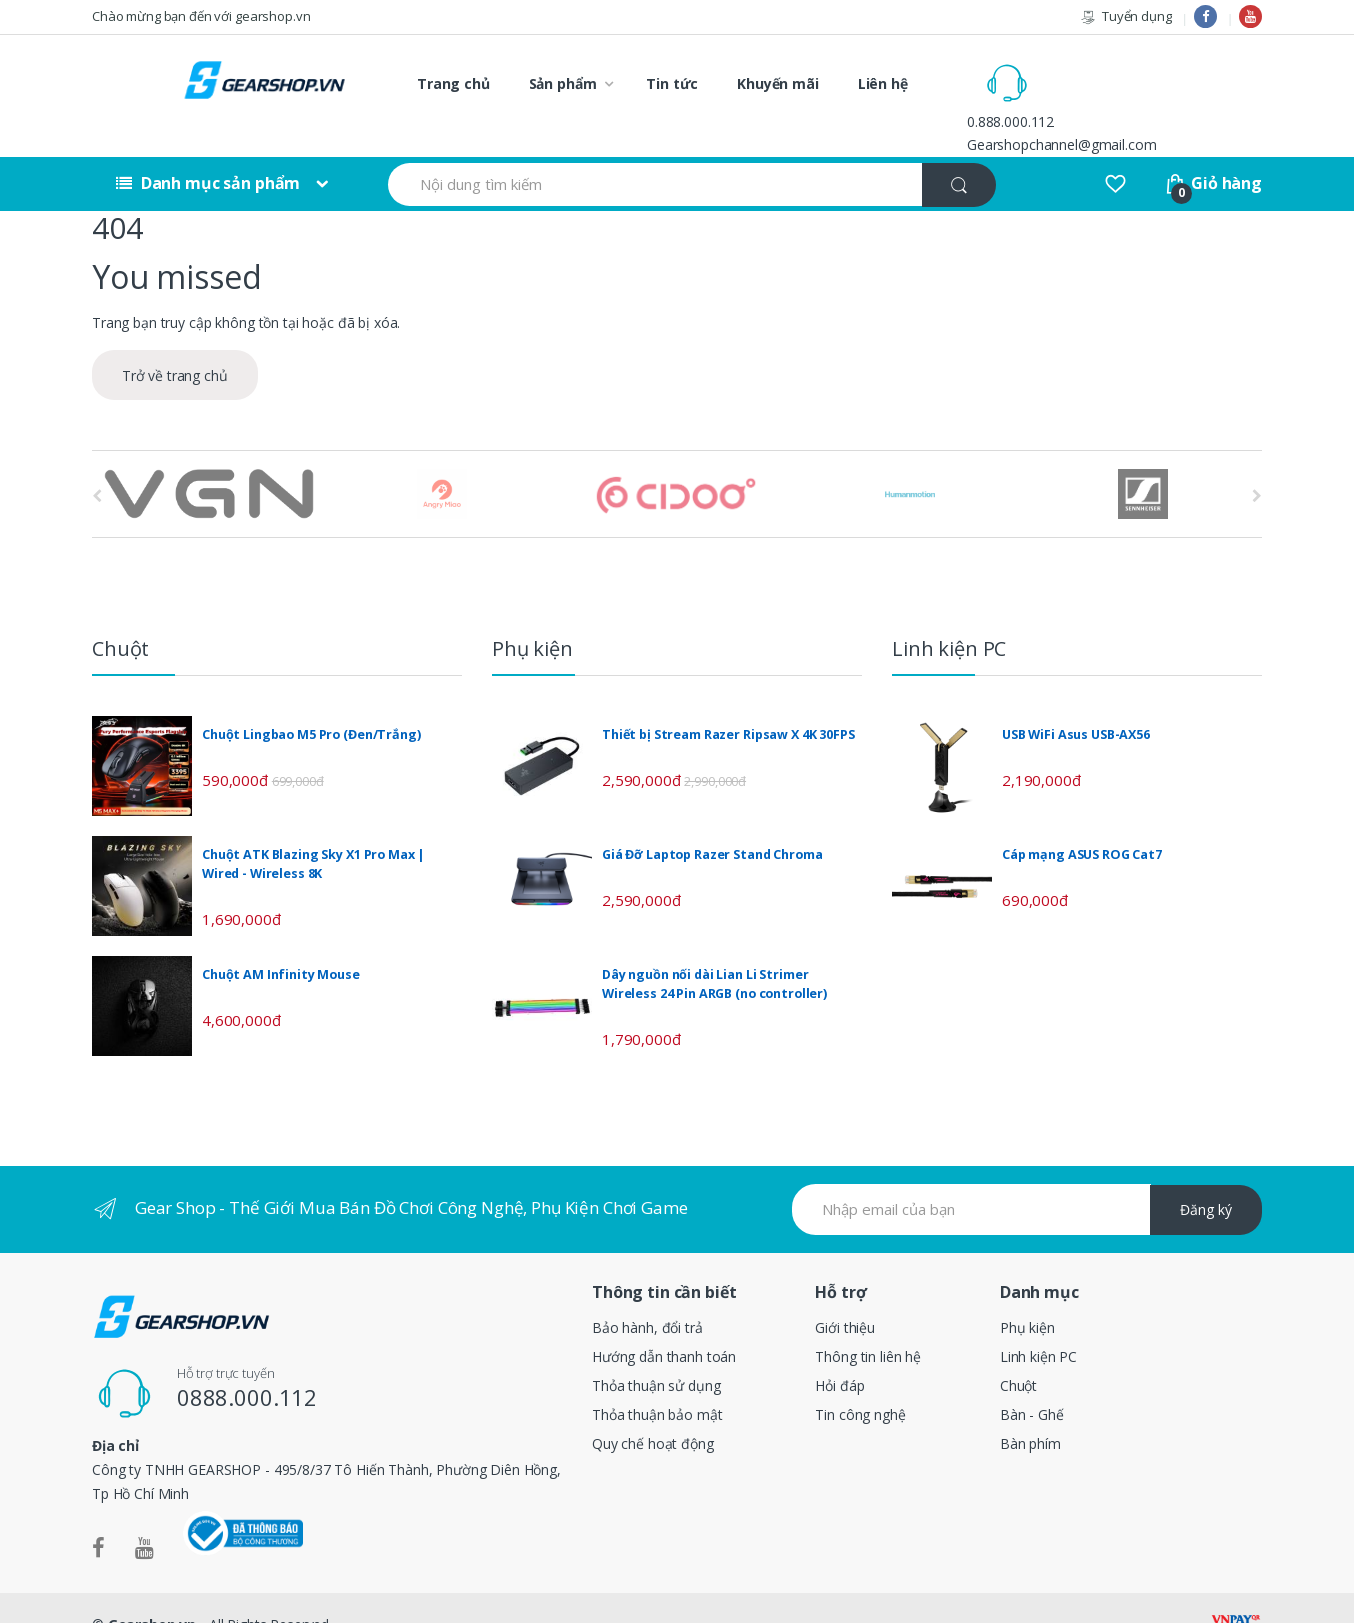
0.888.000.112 (1095, 71)
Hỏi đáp (839, 1351)
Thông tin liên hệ (868, 1322)
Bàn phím (1030, 1409)
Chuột (1018, 1351)
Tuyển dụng (1125, 16)
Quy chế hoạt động (653, 1409)
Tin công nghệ (860, 1380)
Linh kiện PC (1038, 1322)
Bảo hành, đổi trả (647, 1293)
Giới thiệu (845, 1293)
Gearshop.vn (152, 1590)
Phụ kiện (1027, 1293)
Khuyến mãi (778, 83)
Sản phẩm (563, 83)
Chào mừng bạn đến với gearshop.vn (201, 16)
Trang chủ (453, 83)
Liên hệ (883, 83)
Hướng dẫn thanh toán (664, 1322)
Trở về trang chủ (175, 342)
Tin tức (672, 83)
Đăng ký (1206, 1176)
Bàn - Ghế (1032, 1380)
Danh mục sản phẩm (208, 150)
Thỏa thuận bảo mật (657, 1380)
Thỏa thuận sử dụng (656, 1351)
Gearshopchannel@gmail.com (1147, 94)
